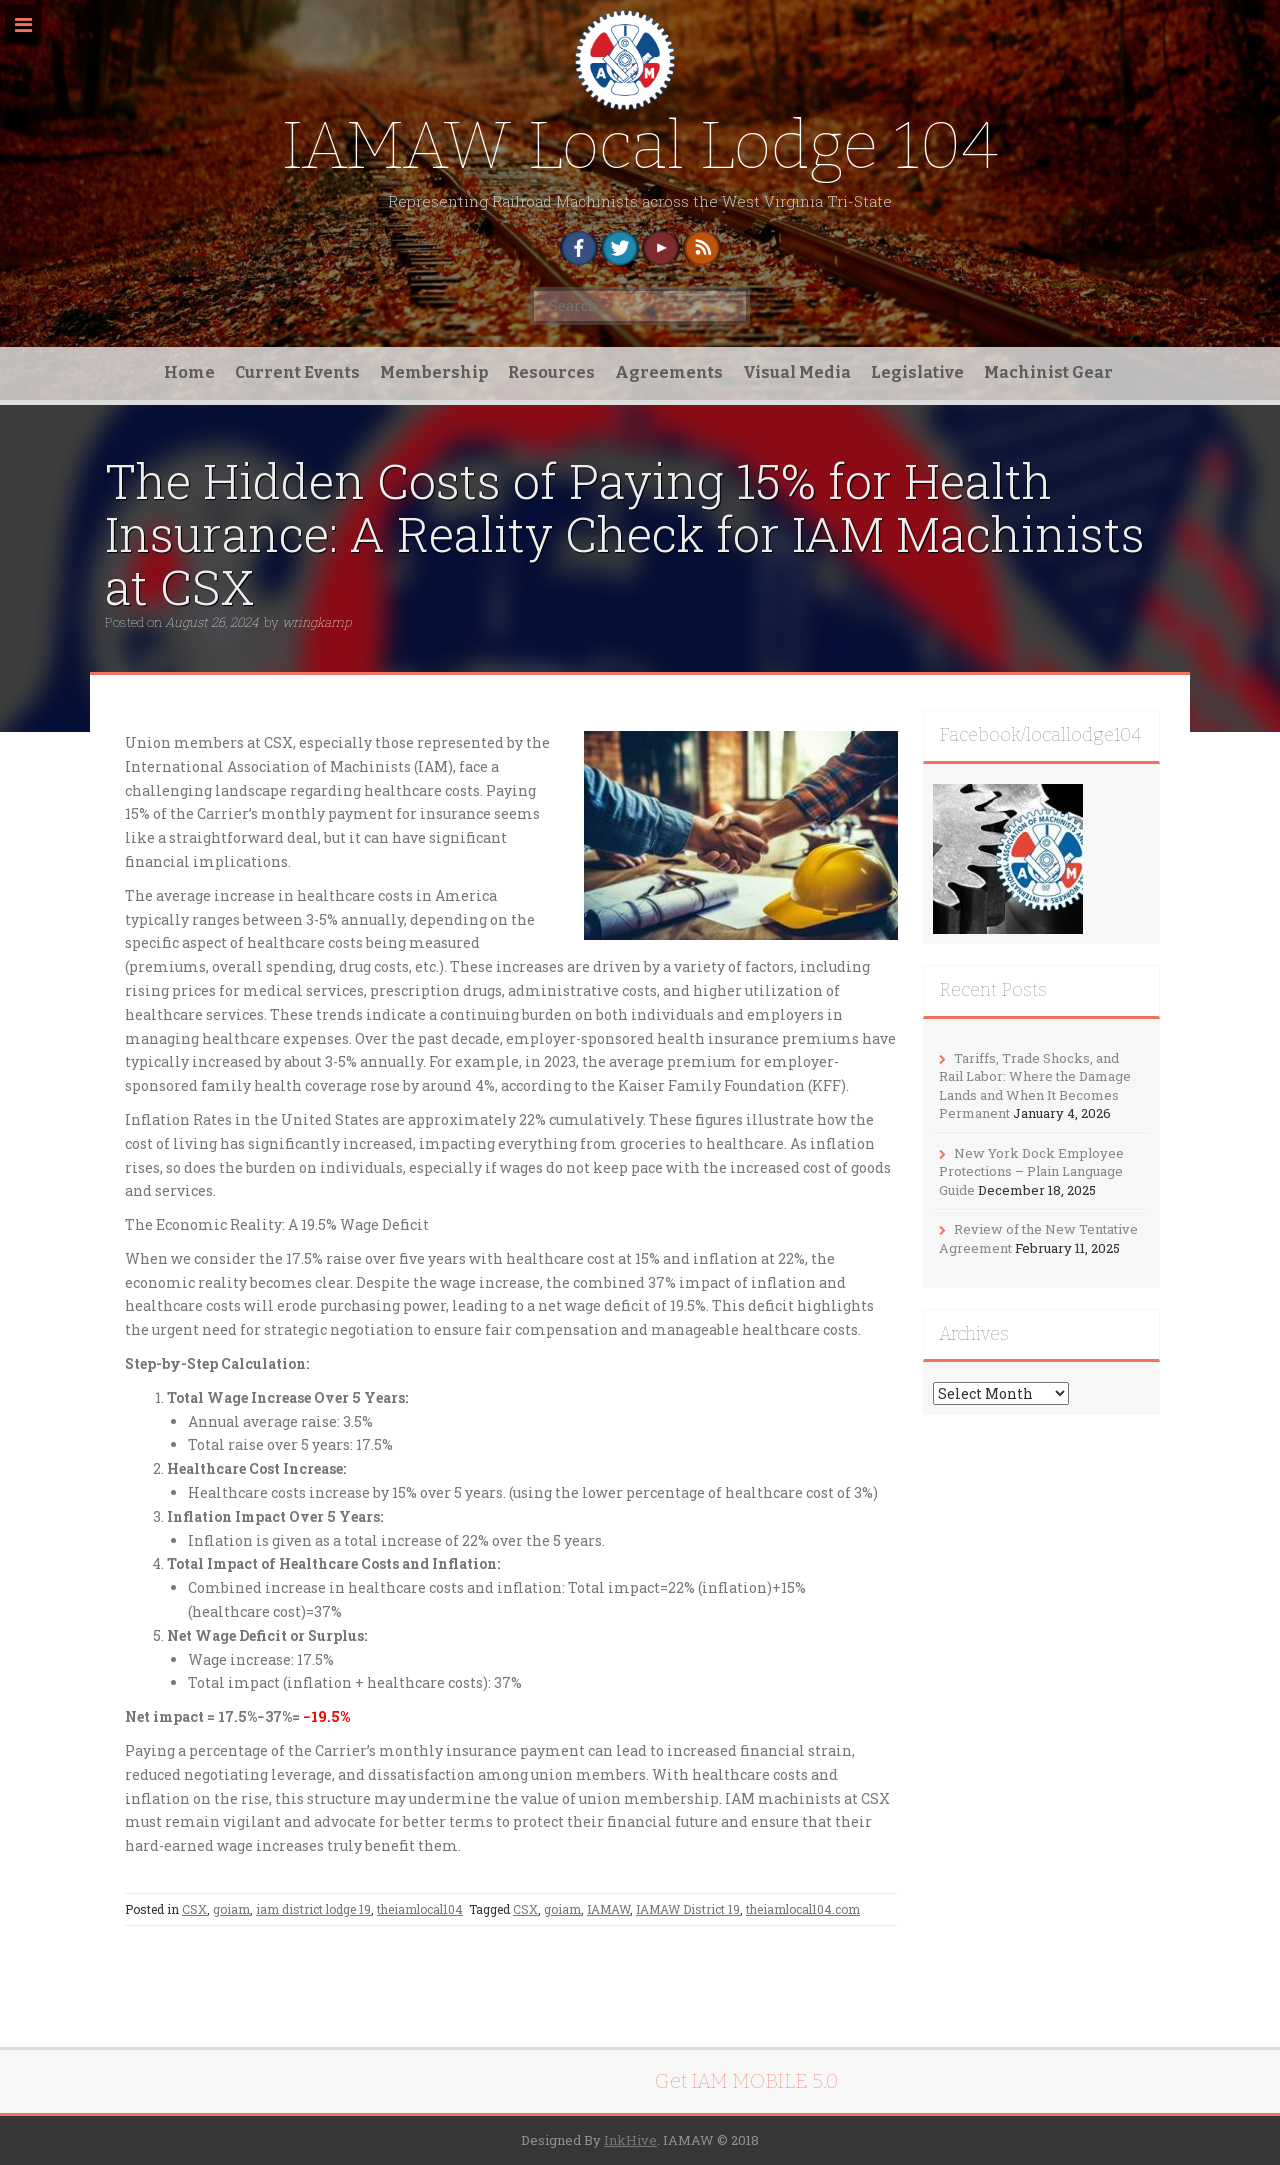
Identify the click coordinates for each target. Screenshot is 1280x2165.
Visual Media (797, 372)
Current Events (297, 372)
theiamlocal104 (420, 1909)
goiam (231, 1909)
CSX (194, 1909)
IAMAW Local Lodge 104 (640, 145)
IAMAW (608, 1909)
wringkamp (316, 622)
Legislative (917, 372)
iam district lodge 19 (313, 1909)
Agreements (669, 372)
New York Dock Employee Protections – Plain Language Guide (1031, 1171)
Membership (434, 372)
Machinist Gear (1048, 372)
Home (189, 372)
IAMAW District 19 (688, 1909)
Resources (551, 372)
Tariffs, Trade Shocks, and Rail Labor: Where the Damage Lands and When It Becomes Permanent (1035, 1086)
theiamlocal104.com (803, 1909)
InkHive (630, 2140)
